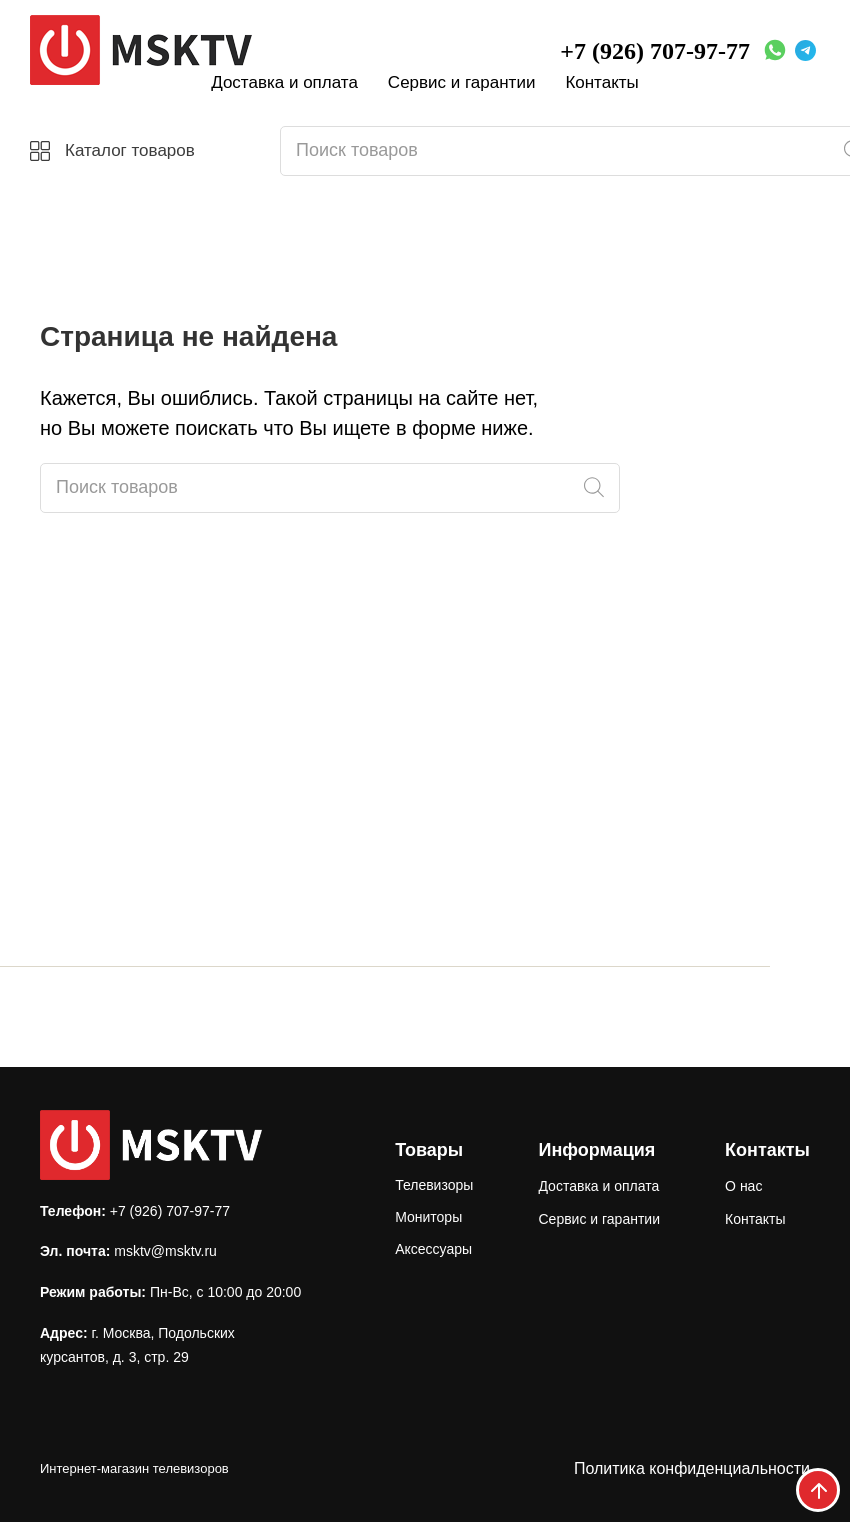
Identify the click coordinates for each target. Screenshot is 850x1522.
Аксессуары (433, 1249)
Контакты (601, 82)
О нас (743, 1186)
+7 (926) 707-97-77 (655, 51)
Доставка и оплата (284, 82)
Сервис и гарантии (462, 82)
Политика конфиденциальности (692, 1468)
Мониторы (428, 1217)
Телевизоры (434, 1185)
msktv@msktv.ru (165, 1251)
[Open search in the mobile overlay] (330, 488)
